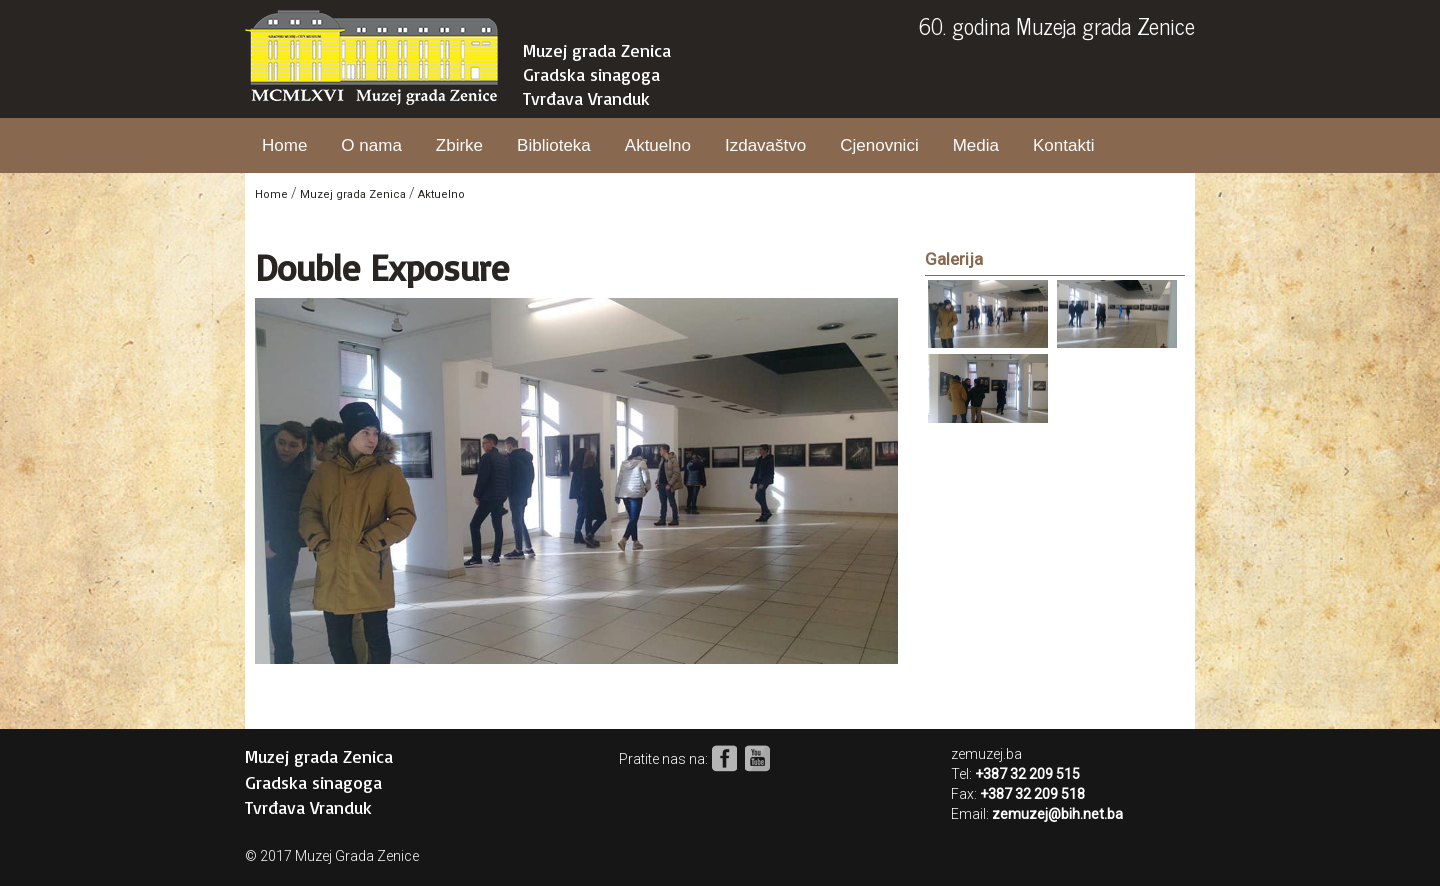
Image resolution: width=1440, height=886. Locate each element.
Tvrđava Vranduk (586, 98)
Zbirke (459, 145)
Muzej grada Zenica (597, 50)
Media (976, 145)
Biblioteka (554, 145)
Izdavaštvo (765, 145)
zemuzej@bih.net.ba (1057, 814)
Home (284, 145)
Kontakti (1063, 145)
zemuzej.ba (986, 754)
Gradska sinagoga (591, 74)
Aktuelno (658, 145)
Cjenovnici (879, 145)
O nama (371, 145)
